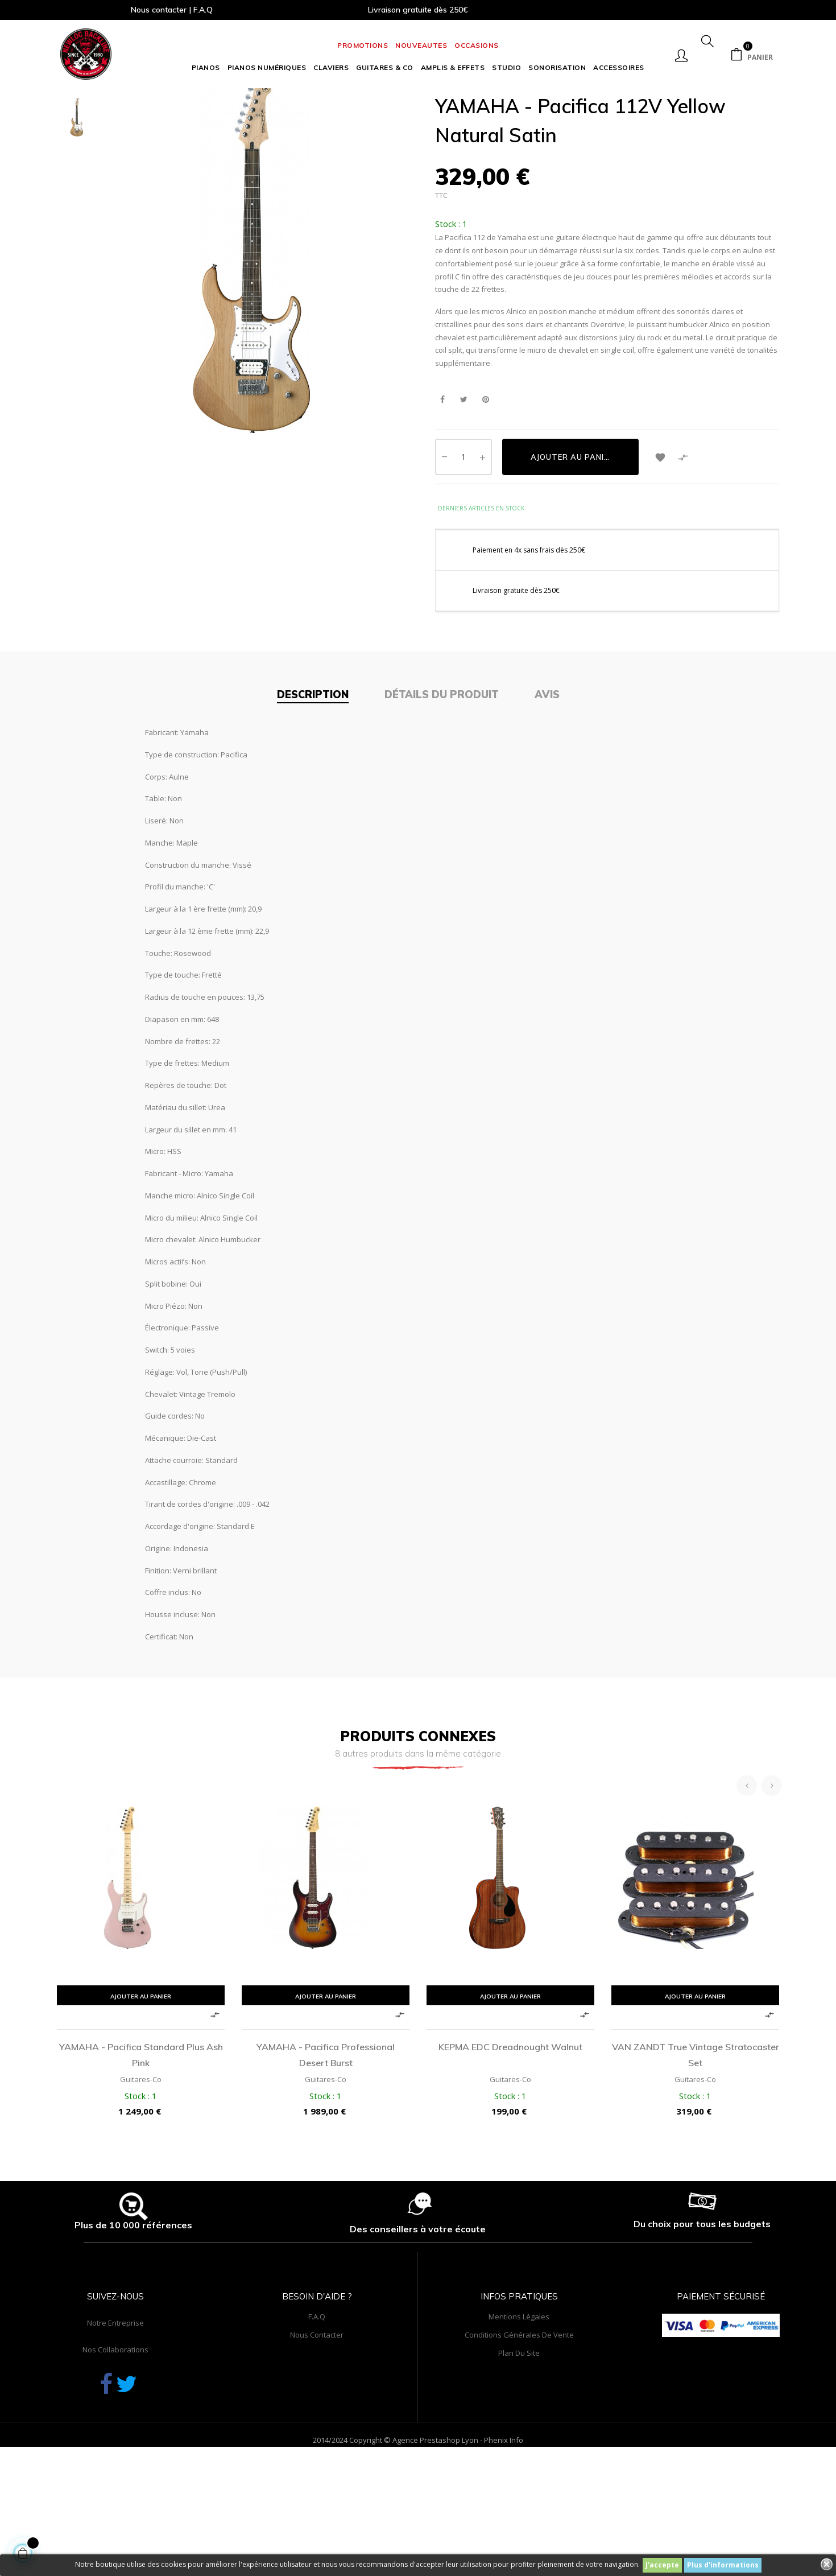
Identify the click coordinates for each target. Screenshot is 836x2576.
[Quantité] (463, 551)
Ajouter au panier (572, 550)
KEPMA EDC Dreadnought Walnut (510, 2140)
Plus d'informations (723, 2565)
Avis (547, 788)
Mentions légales (519, 2411)
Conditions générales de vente (519, 2429)
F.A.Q (316, 2411)
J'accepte (662, 2565)
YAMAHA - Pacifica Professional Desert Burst (325, 2148)
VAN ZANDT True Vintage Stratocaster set (695, 2148)
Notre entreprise (115, 2417)
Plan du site (519, 2447)
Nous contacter (316, 2429)
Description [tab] (313, 788)
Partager (442, 494)
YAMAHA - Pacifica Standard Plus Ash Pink (141, 2148)
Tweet (464, 494)
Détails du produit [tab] (441, 788)
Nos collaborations (115, 2444)
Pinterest (485, 494)
